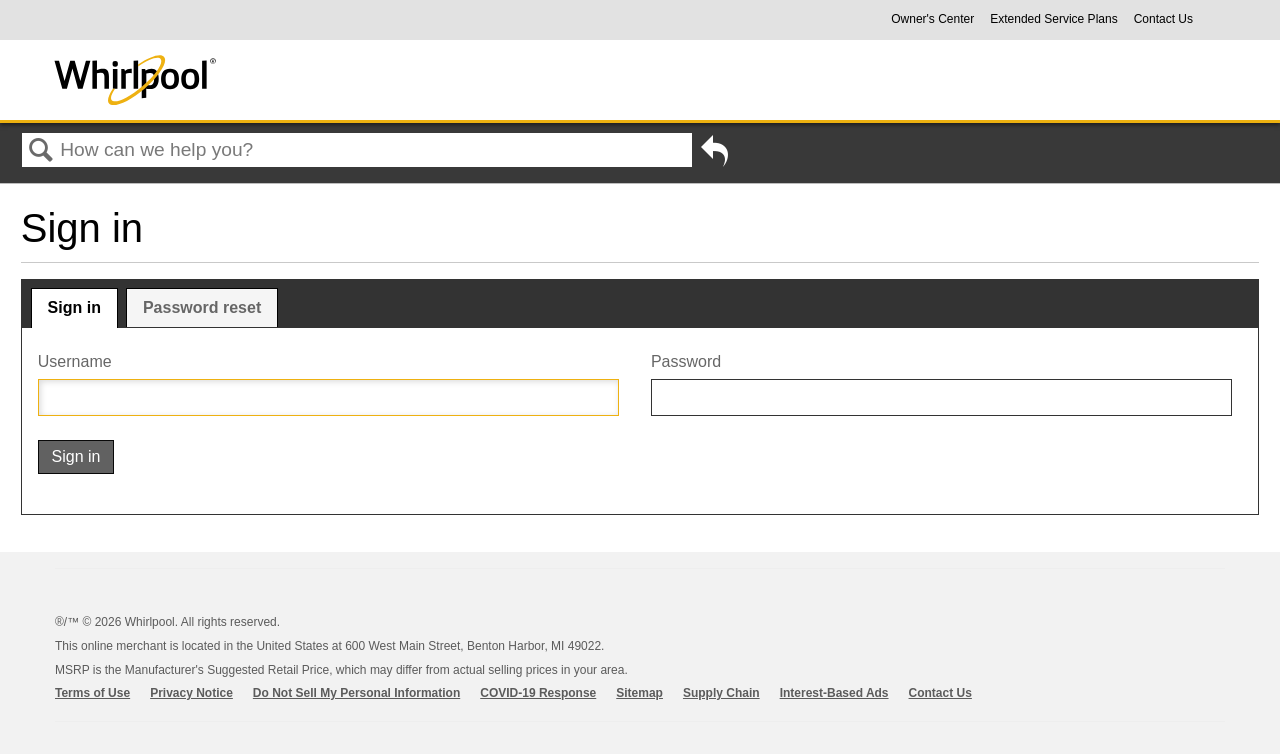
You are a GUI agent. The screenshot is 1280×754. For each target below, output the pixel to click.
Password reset (202, 307)
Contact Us (1163, 19)
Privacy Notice (191, 693)
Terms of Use (92, 693)
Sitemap (639, 693)
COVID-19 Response (538, 693)
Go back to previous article (714, 155)
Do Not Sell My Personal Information (356, 693)
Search (41, 151)
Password (686, 361)
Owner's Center (932, 19)
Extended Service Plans (1053, 19)
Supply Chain (721, 693)
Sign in (74, 307)
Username (75, 361)
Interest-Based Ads (834, 693)
